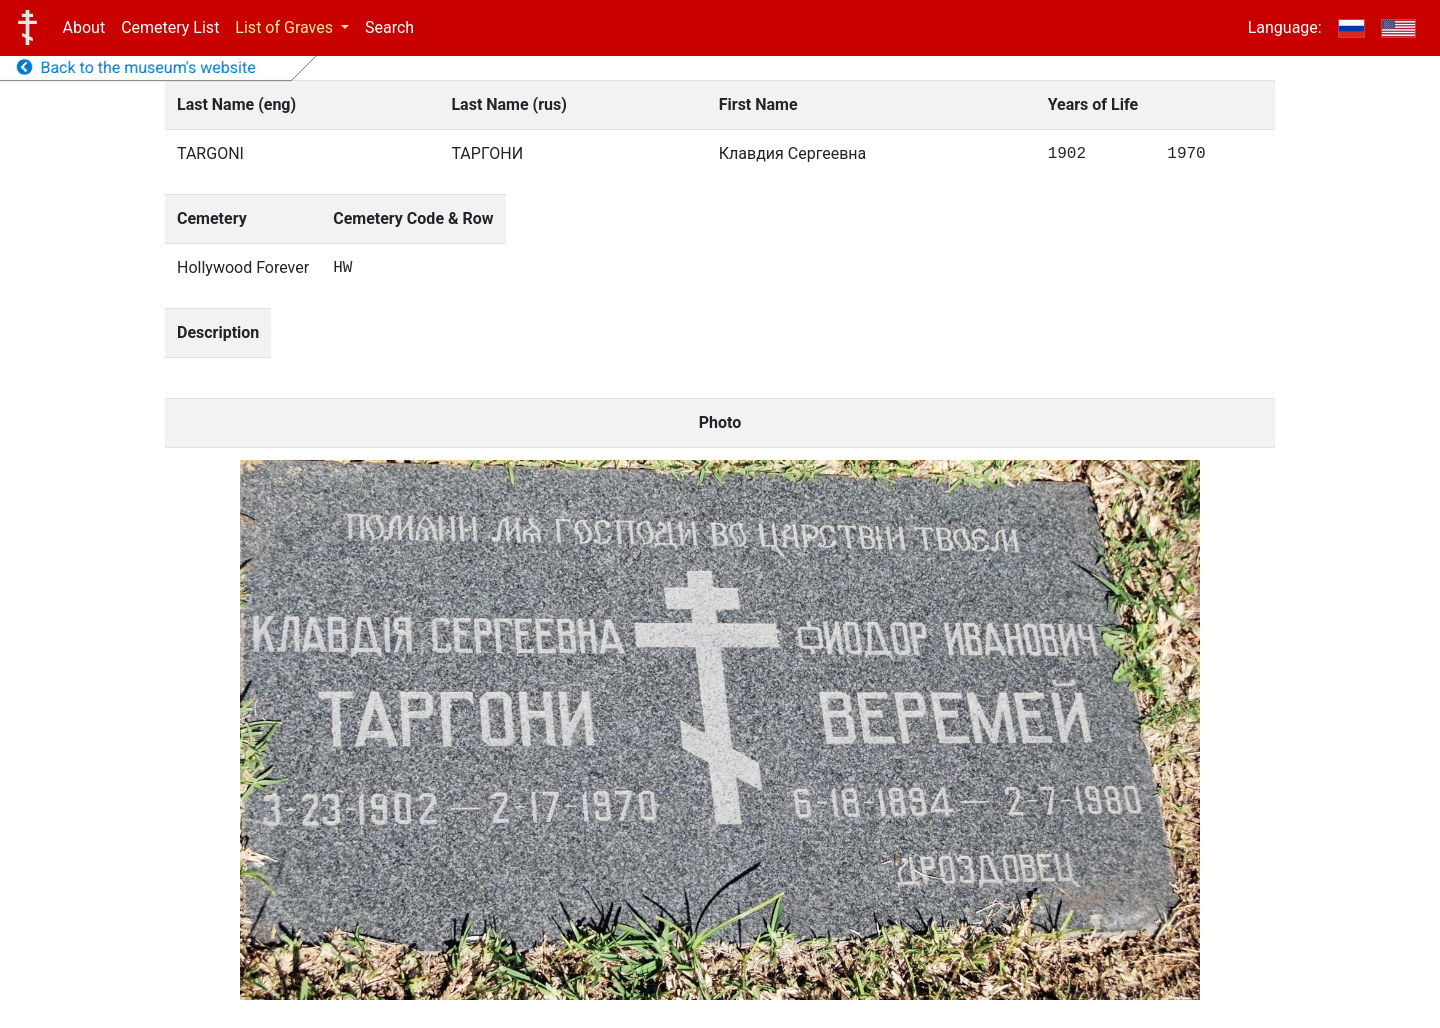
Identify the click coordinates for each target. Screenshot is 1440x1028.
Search (389, 27)
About (84, 27)
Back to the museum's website (136, 67)
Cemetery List (170, 27)
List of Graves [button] (286, 27)
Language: (1285, 27)
